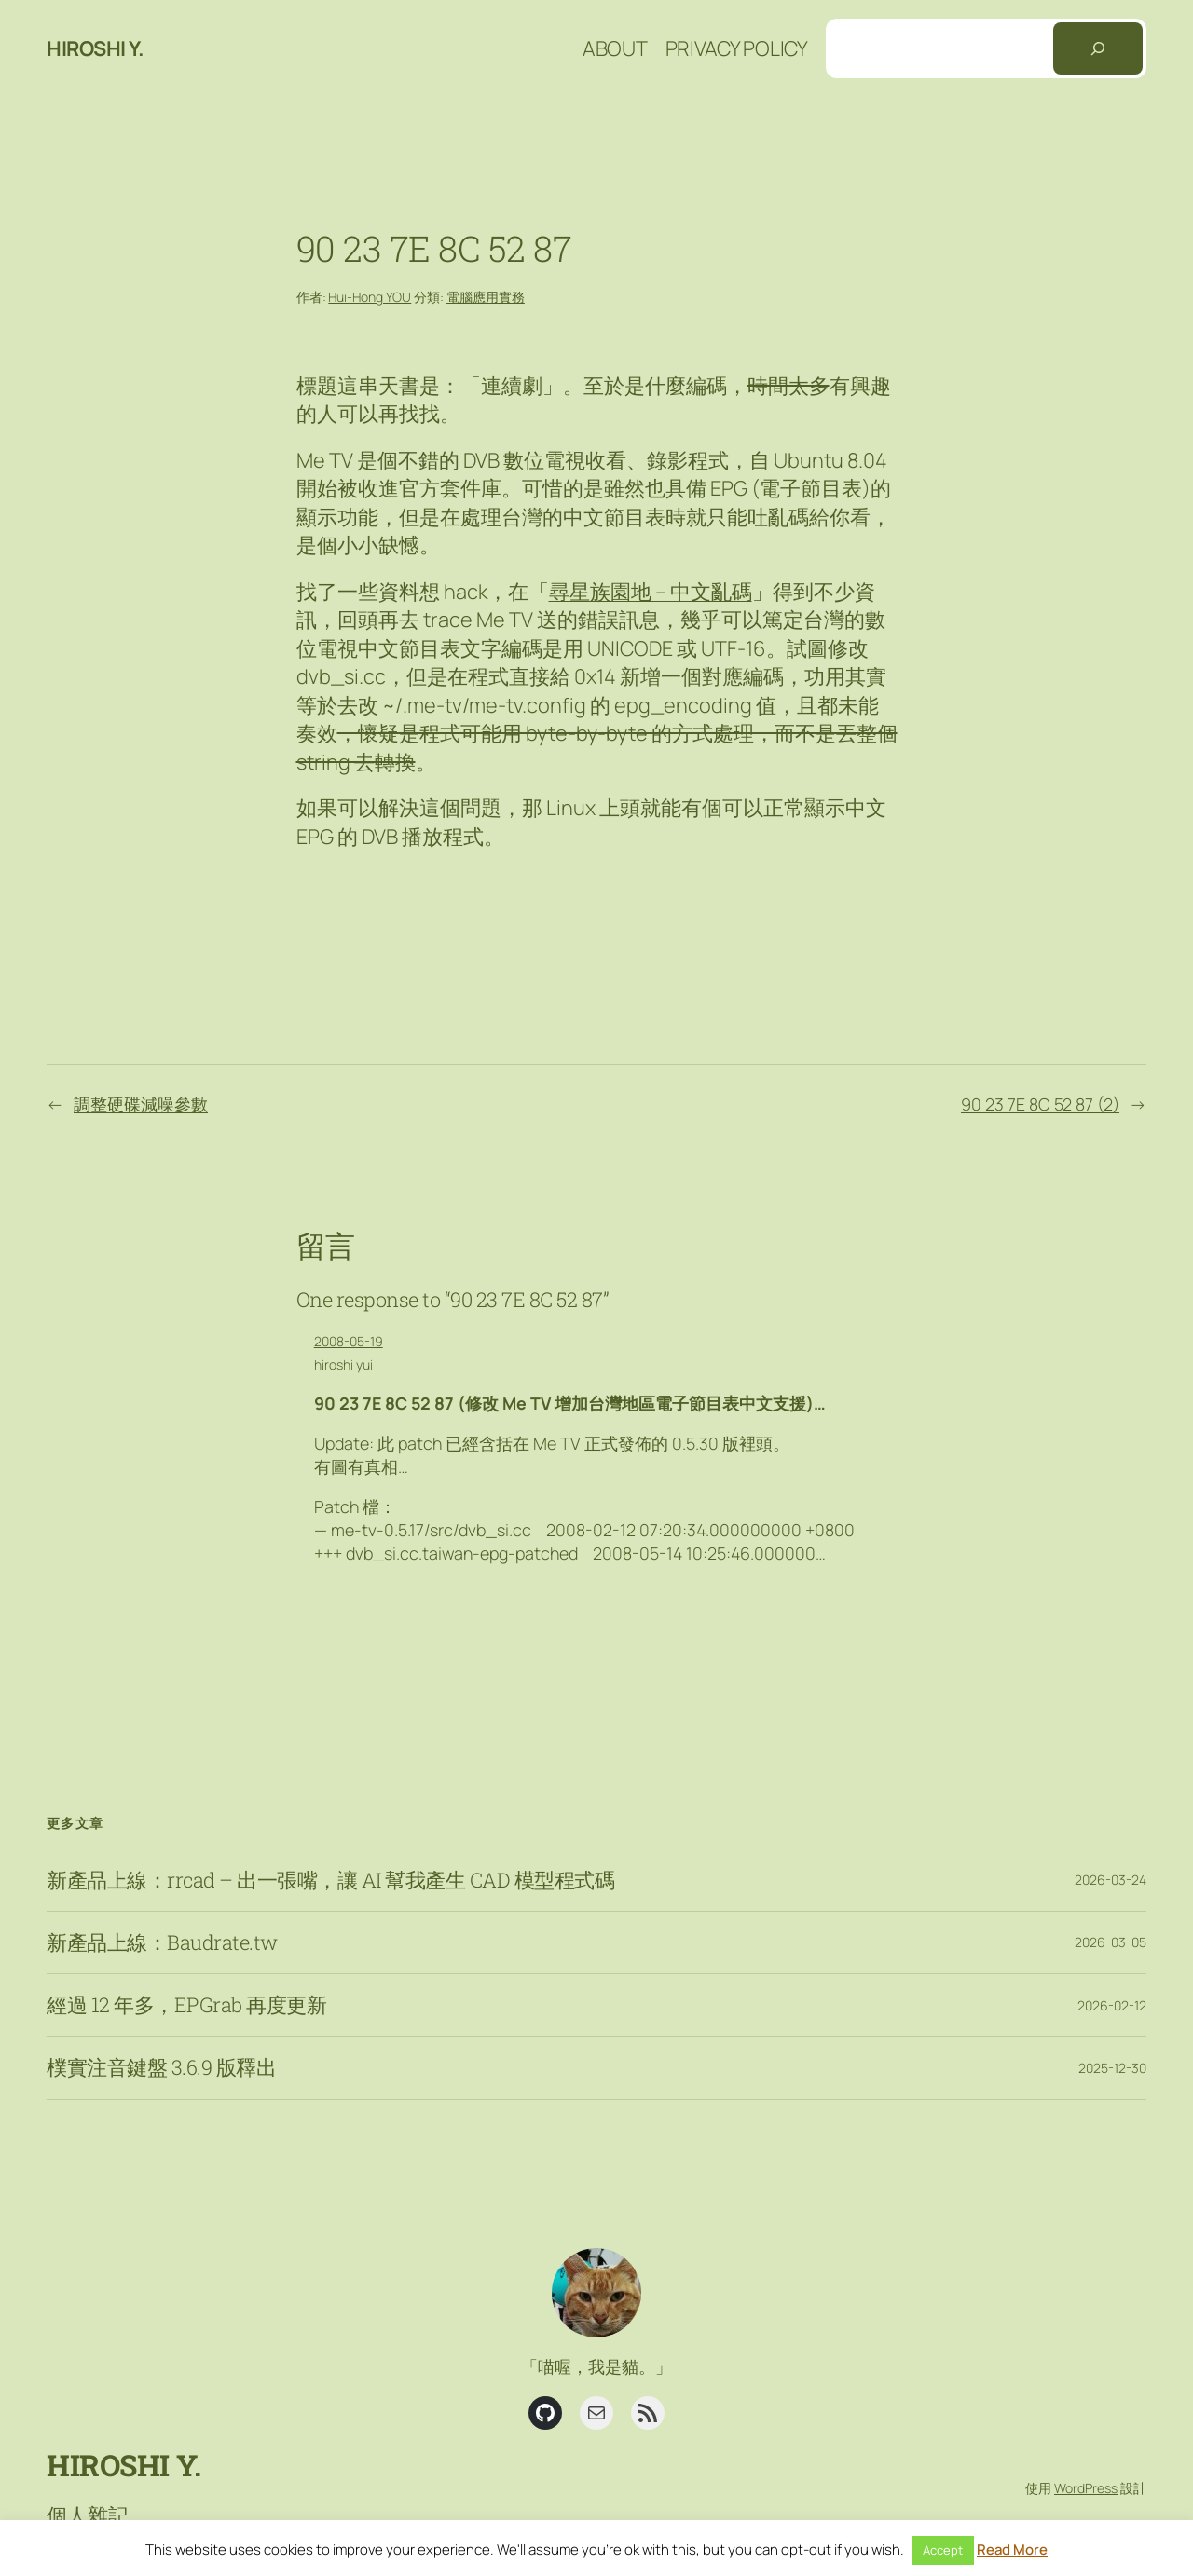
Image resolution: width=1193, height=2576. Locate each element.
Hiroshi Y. (95, 48)
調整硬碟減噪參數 (141, 1104)
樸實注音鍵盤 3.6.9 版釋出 (161, 2067)
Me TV (324, 460)
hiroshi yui (343, 1364)
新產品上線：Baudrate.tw (162, 1942)
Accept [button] (943, 2550)
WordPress (1086, 2488)
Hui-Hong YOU (369, 297)
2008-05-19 (348, 1341)
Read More (1012, 2549)
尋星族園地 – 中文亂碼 (650, 592)
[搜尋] (1098, 48)
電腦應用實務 (485, 297)
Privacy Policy (736, 48)
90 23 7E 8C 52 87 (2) (1040, 1104)
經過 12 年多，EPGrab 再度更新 (186, 2005)
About (615, 48)
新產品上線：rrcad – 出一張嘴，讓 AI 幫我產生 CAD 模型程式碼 (330, 1880)
